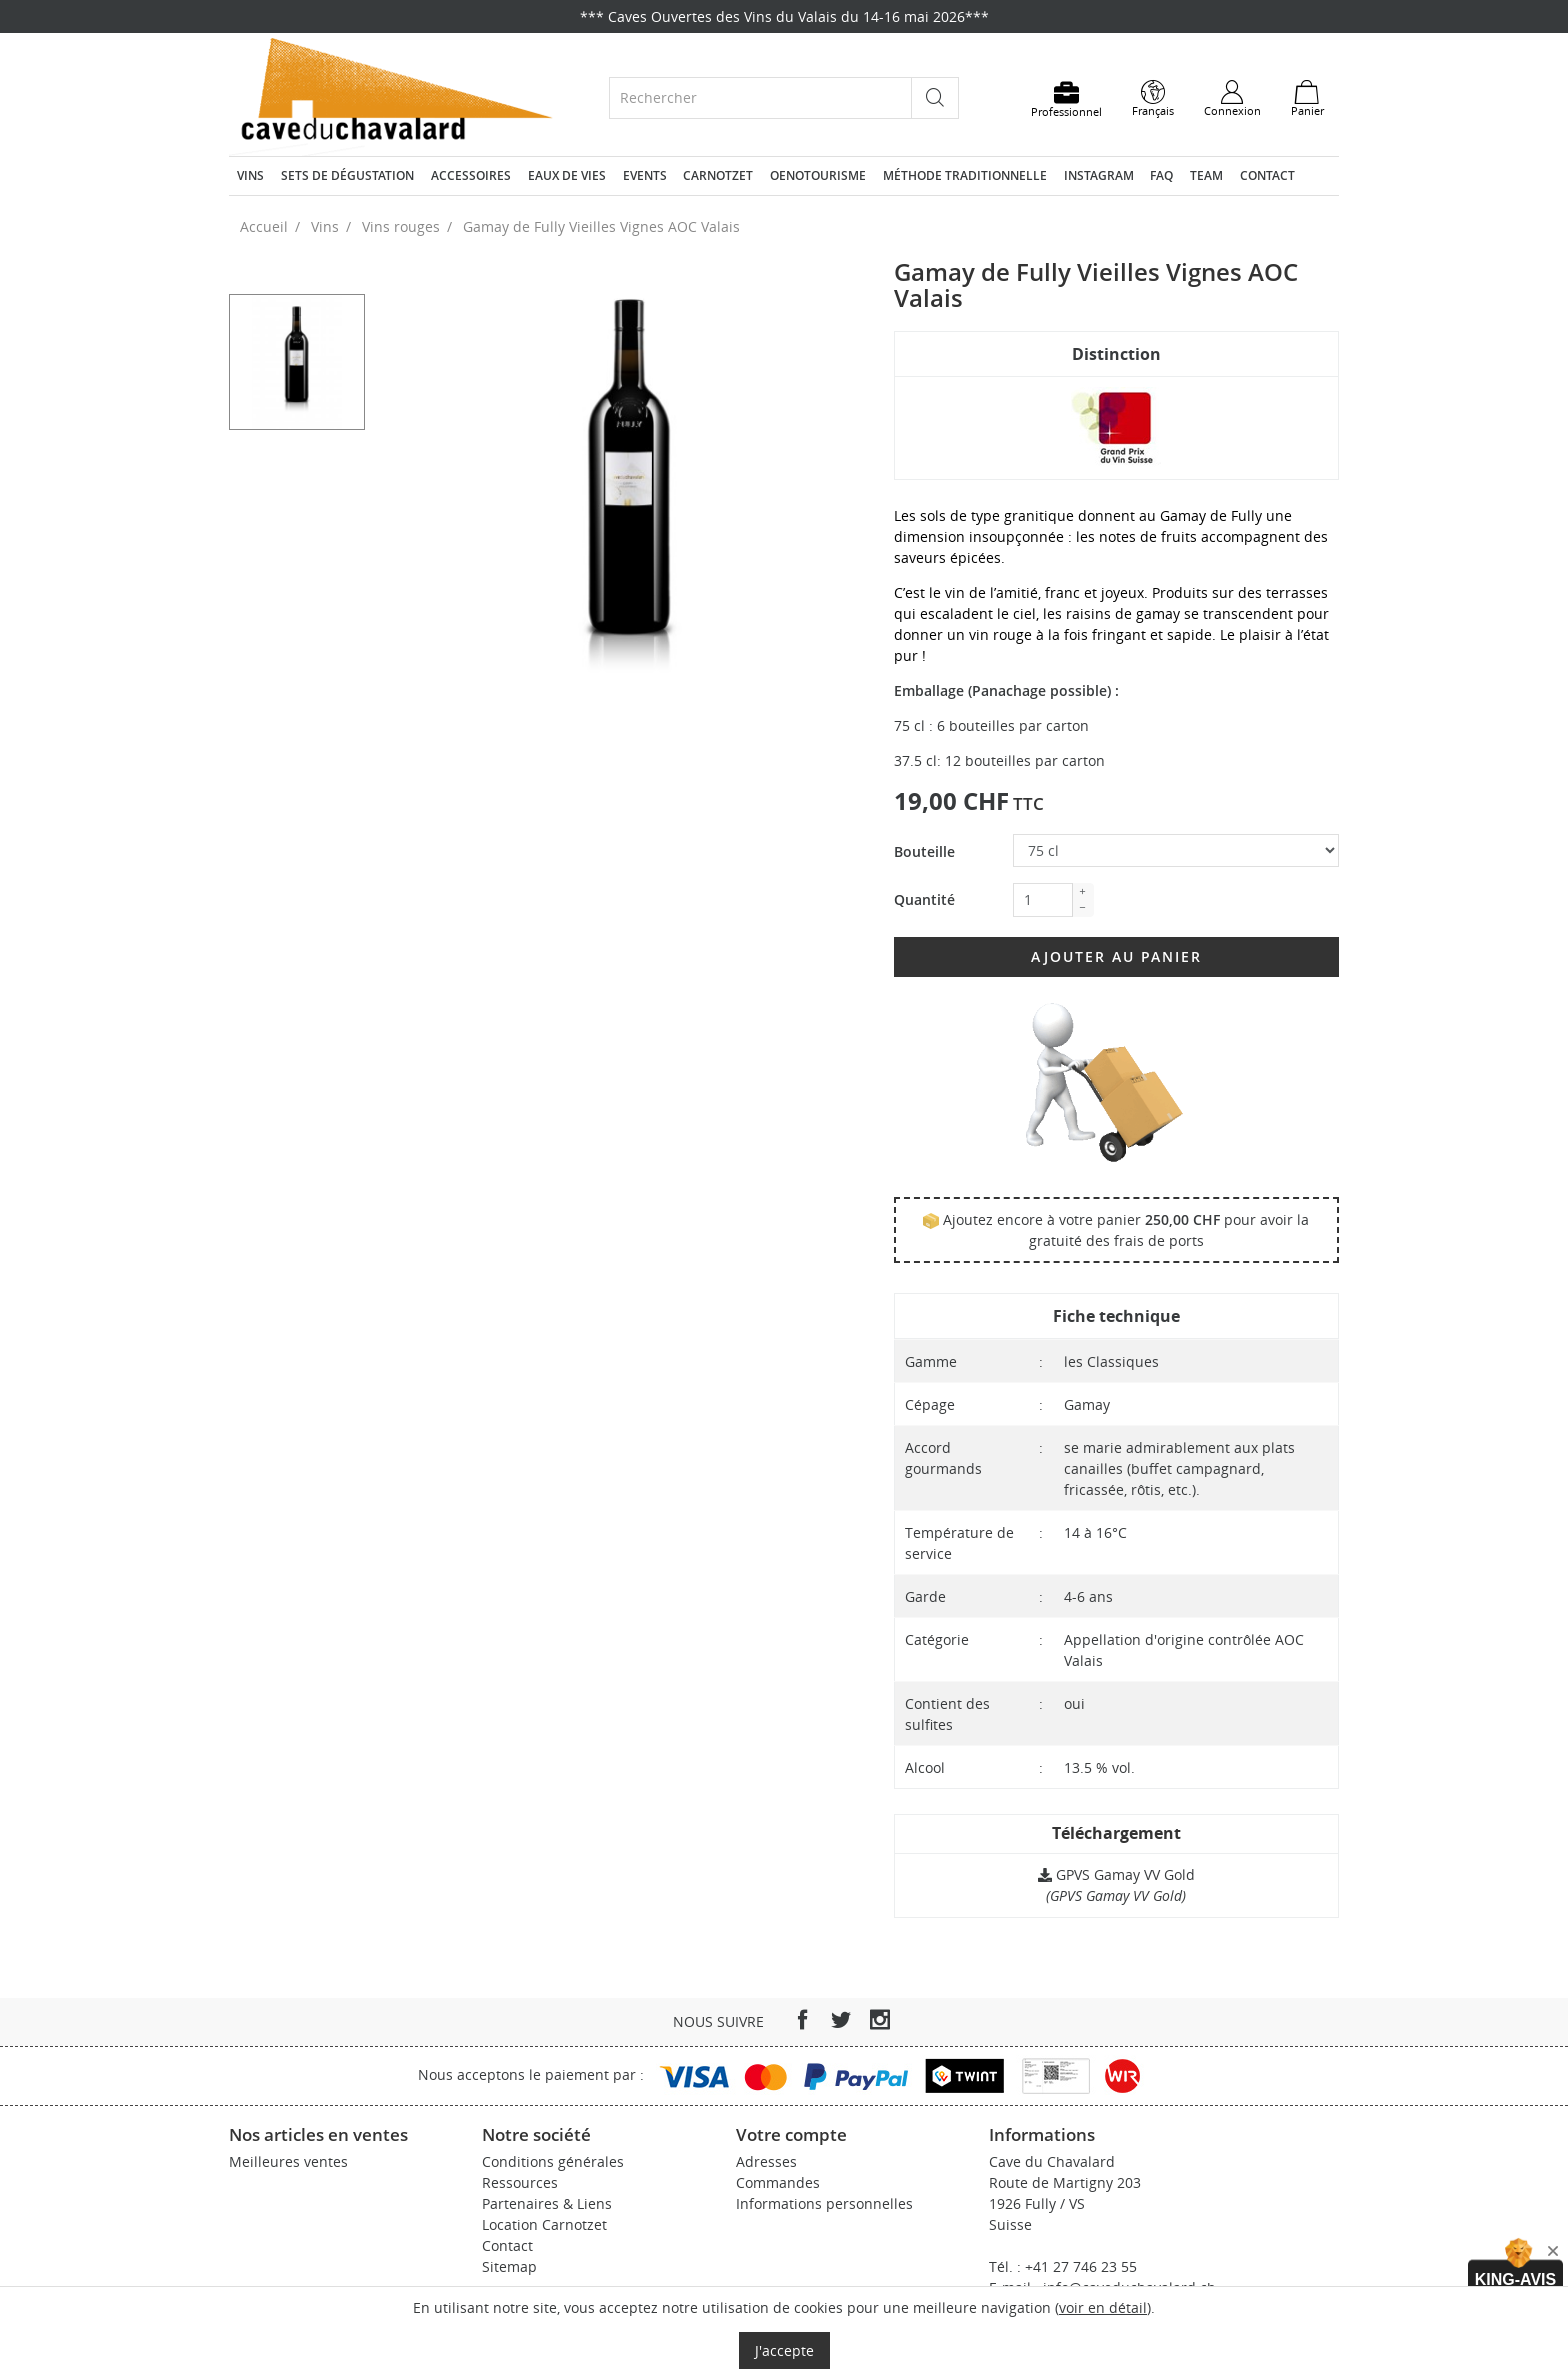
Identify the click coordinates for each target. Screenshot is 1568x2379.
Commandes (778, 2182)
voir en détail (1103, 2307)
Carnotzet (718, 175)
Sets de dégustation (347, 175)
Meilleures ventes (288, 2161)
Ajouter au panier (1116, 956)
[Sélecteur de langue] (1153, 99)
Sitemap (509, 2266)
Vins (250, 175)
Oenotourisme (818, 175)
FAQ (1161, 175)
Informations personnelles (824, 2203)
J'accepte (784, 2350)
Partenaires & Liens (547, 2203)
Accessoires (471, 175)
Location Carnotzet (544, 2224)
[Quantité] (1043, 900)
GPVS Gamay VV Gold (1116, 1874)
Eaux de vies (567, 175)
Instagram (1099, 175)
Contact (1267, 175)
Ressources (520, 2182)
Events (645, 175)
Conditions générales (553, 2161)
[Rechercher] (760, 97)
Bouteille (924, 851)
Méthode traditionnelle (965, 175)
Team (1206, 175)
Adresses (766, 2161)
